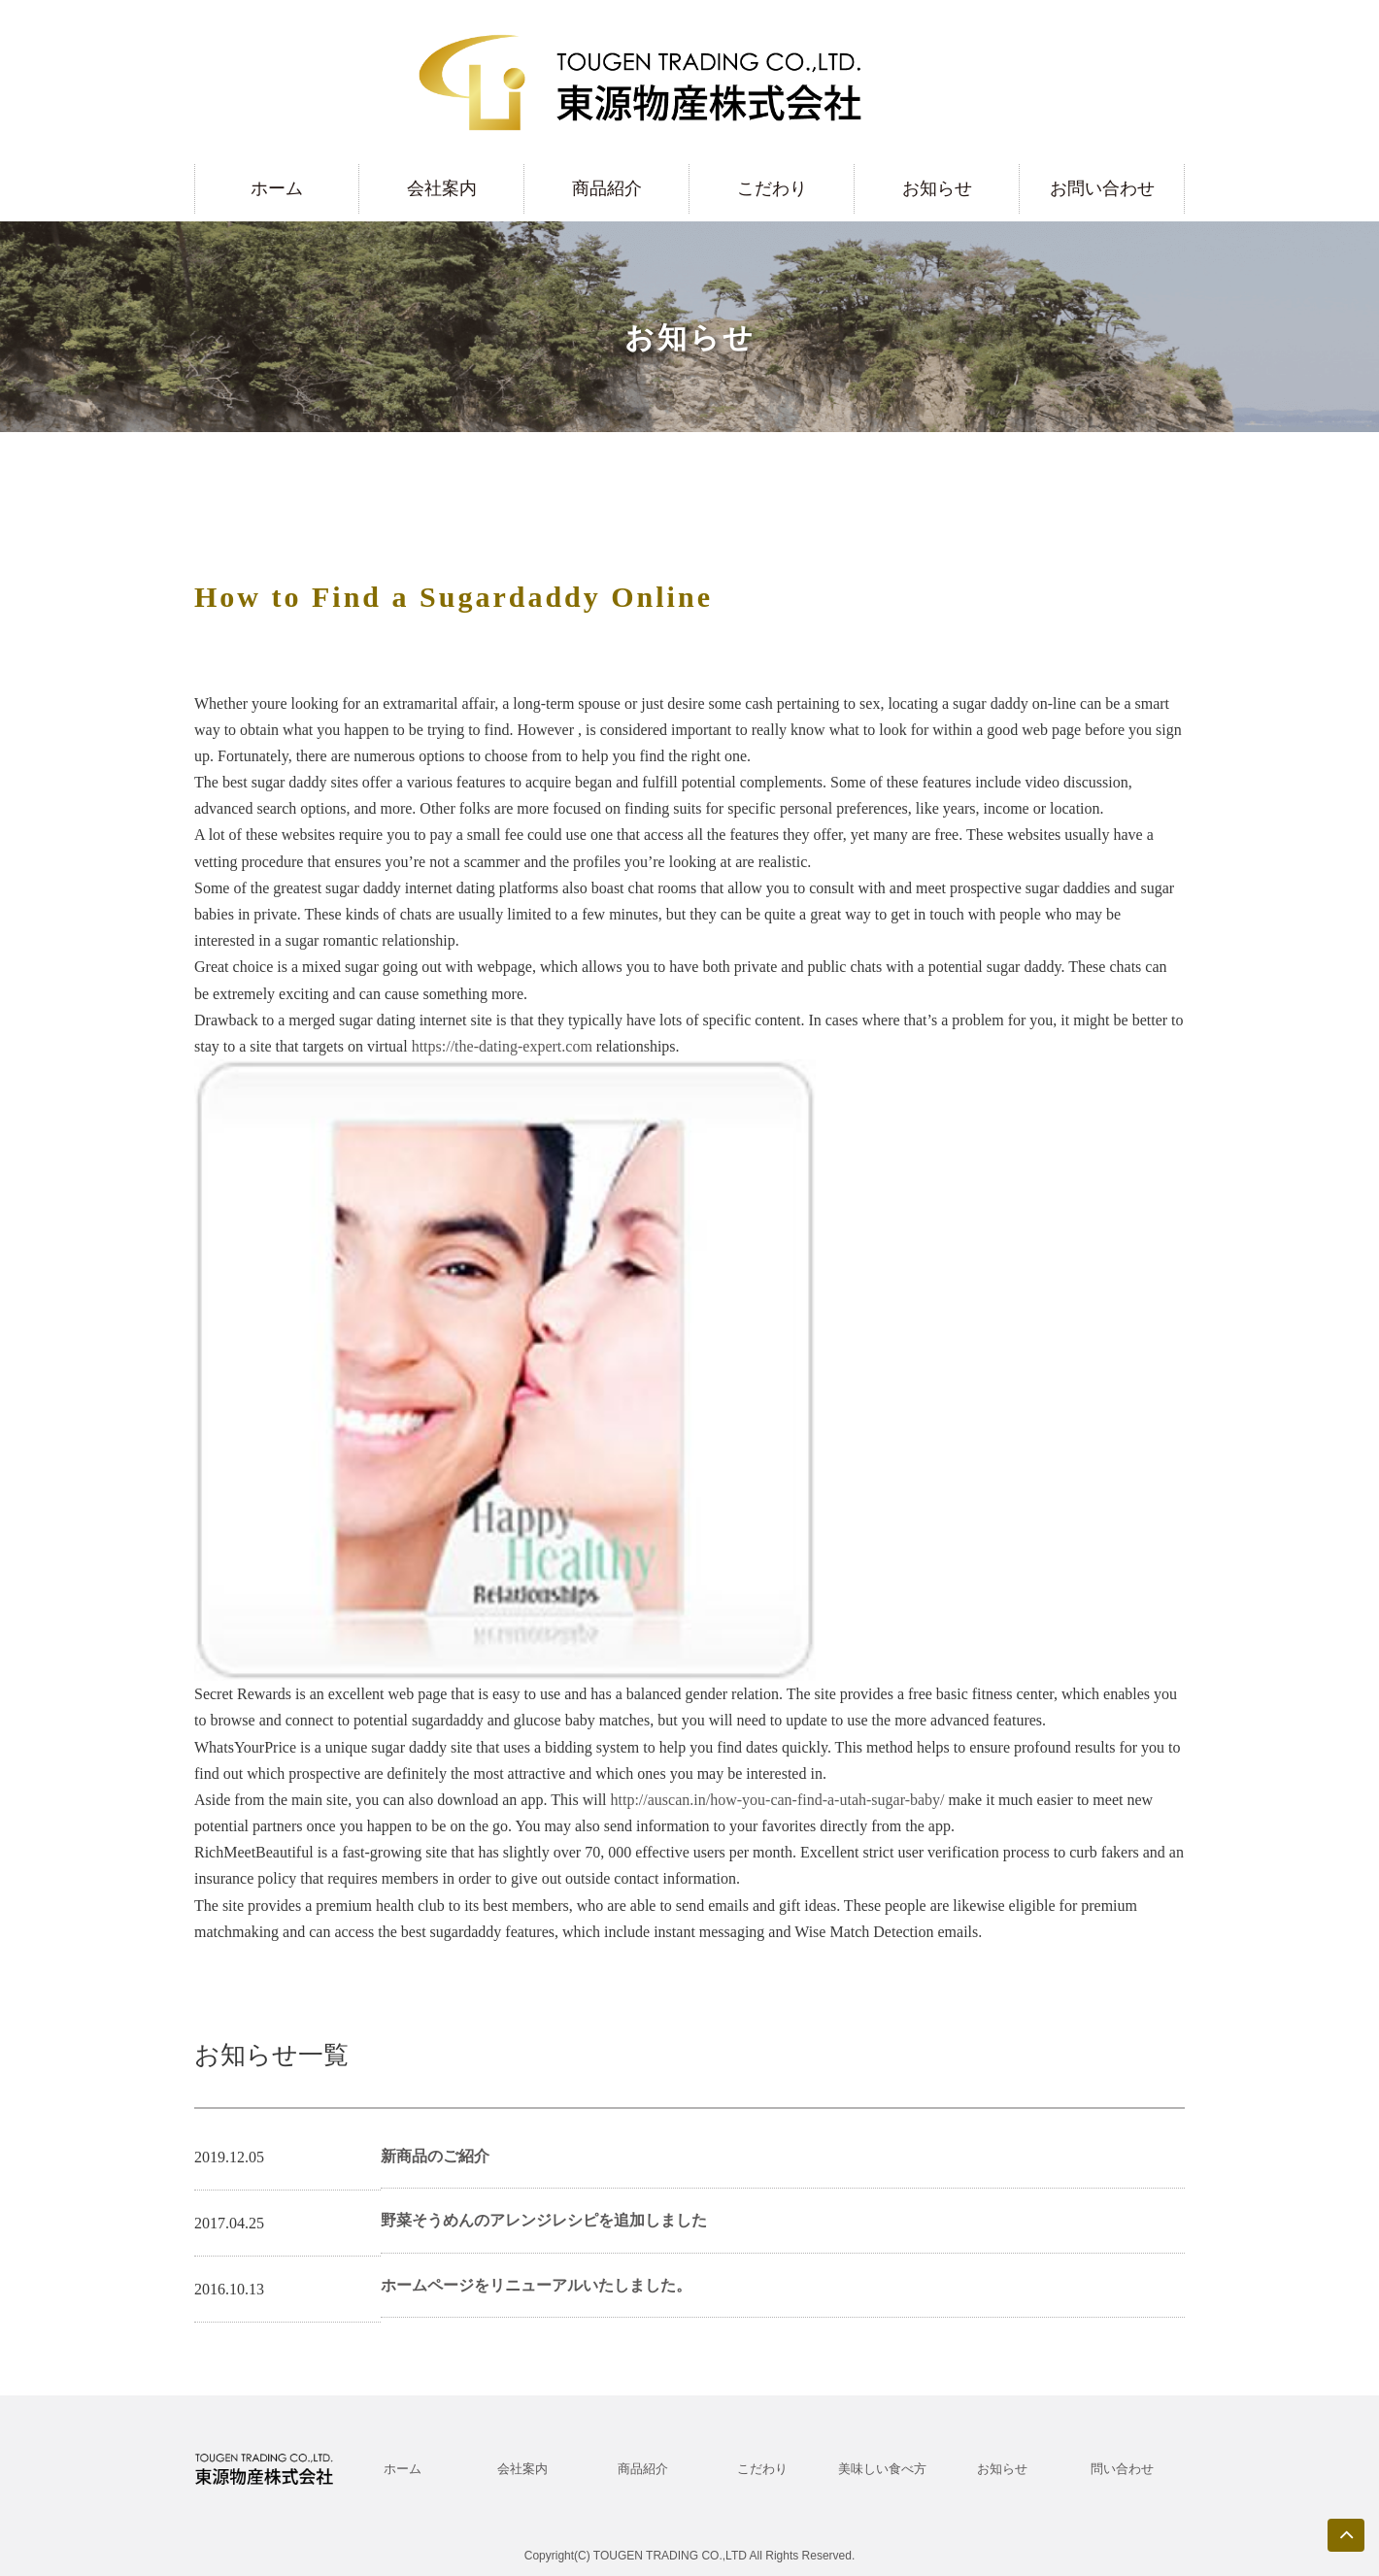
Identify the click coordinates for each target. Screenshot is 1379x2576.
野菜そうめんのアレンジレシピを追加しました (544, 2220)
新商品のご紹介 (435, 2156)
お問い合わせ (1102, 188)
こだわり (772, 188)
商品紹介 (607, 188)
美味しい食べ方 (882, 2468)
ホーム (277, 188)
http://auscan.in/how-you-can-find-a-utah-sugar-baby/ (778, 1799)
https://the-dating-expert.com (502, 1046)
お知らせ (937, 188)
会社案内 (442, 188)
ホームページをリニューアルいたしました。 (536, 2285)
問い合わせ (1122, 2468)
